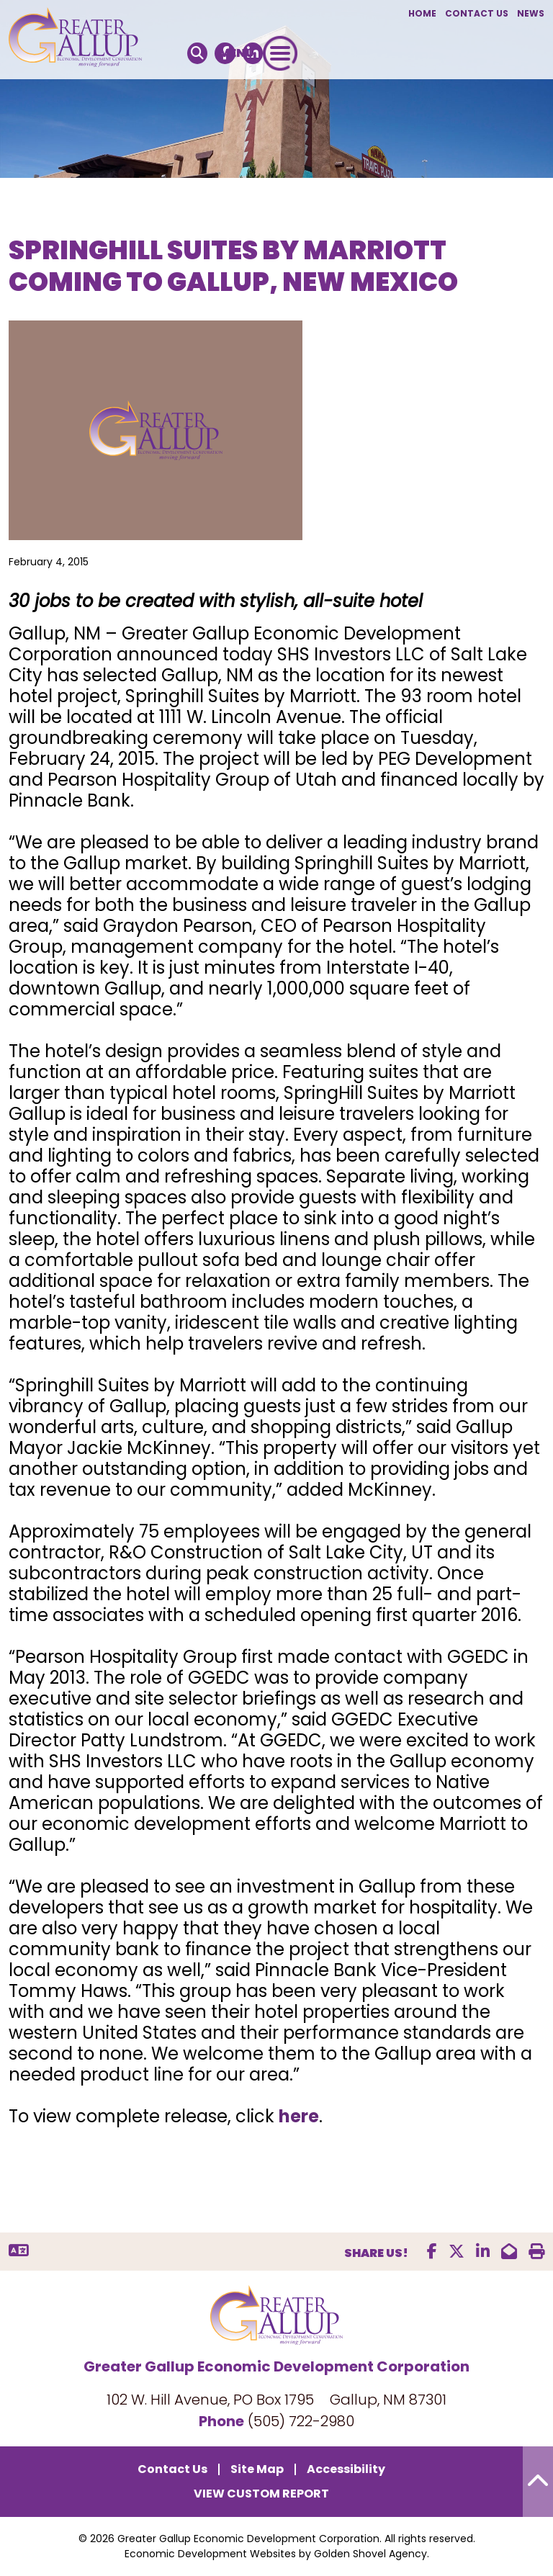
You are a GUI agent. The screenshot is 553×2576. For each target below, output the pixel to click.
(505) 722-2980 (301, 2421)
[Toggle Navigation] (280, 53)
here (299, 2116)
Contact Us (476, 13)
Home (422, 13)
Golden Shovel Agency (370, 2553)
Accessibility (346, 2469)
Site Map (257, 2469)
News (530, 13)
